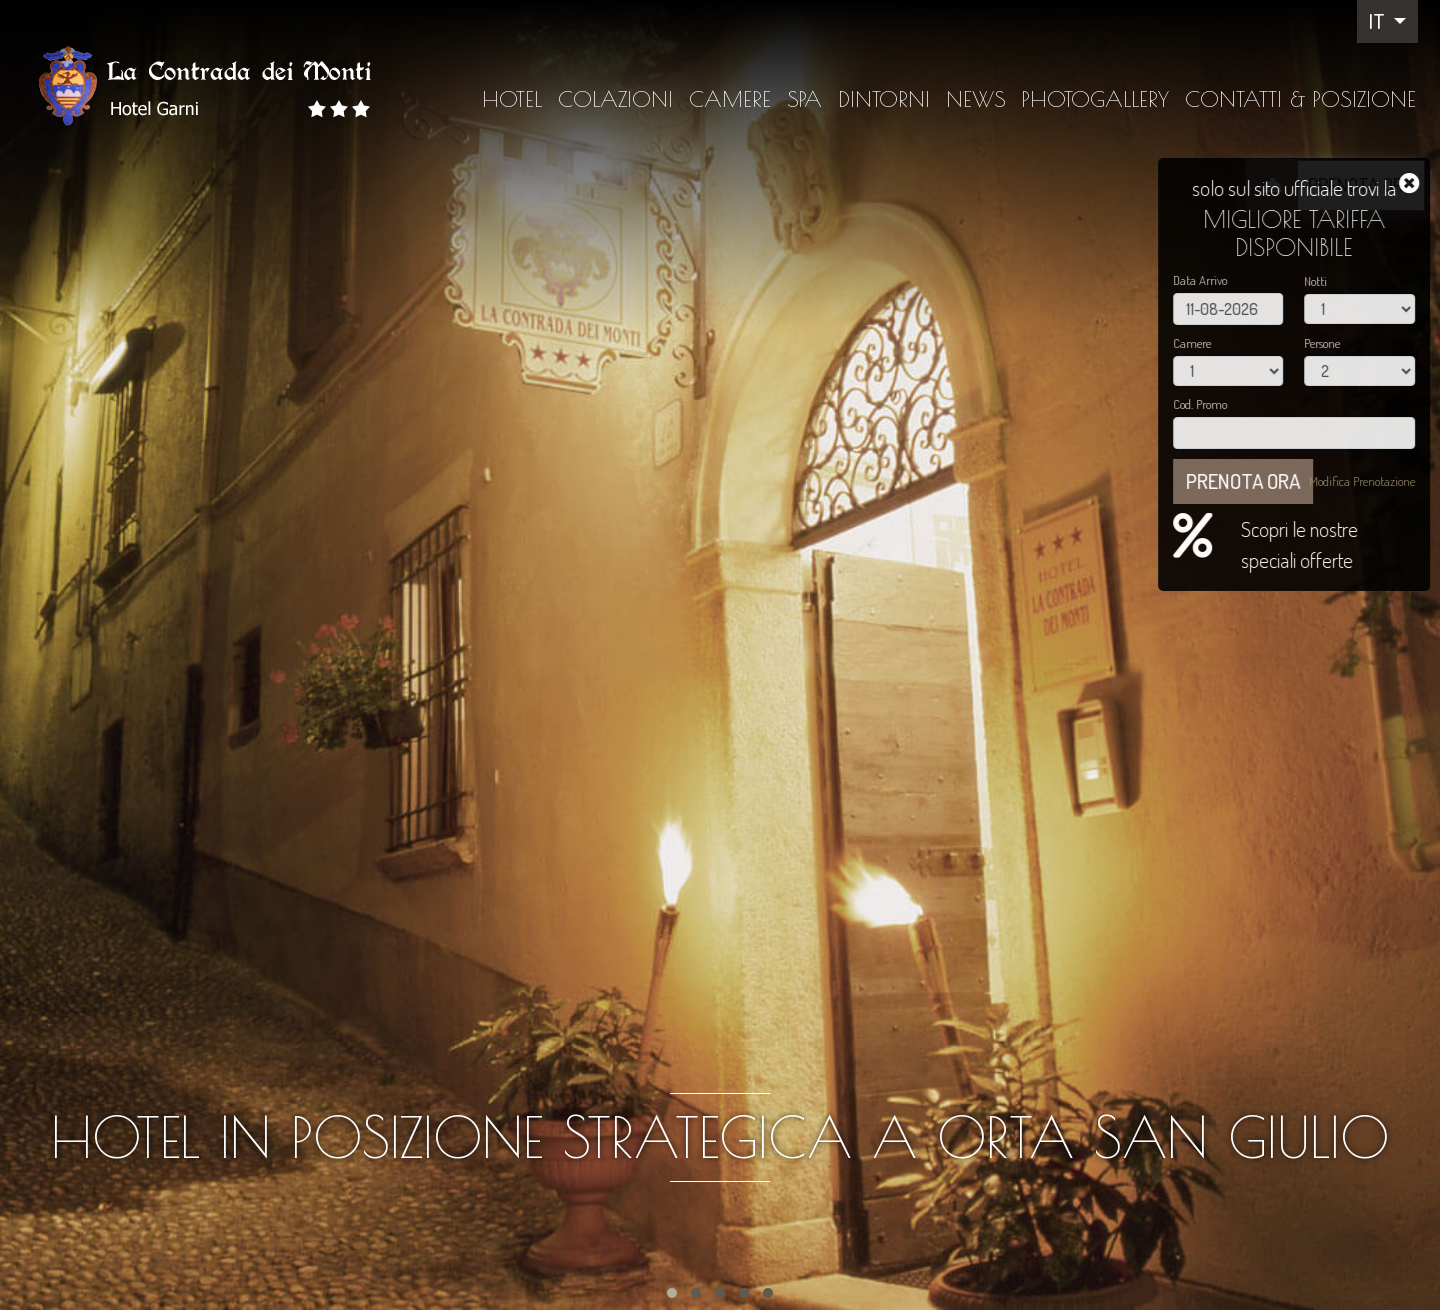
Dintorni (884, 99)
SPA (804, 99)
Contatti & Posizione (1300, 99)
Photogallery (1095, 99)
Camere (730, 99)
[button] (672, 1293)
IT (1379, 21)
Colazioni (615, 99)
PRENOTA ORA (1361, 184)
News (976, 99)
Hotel (512, 99)
